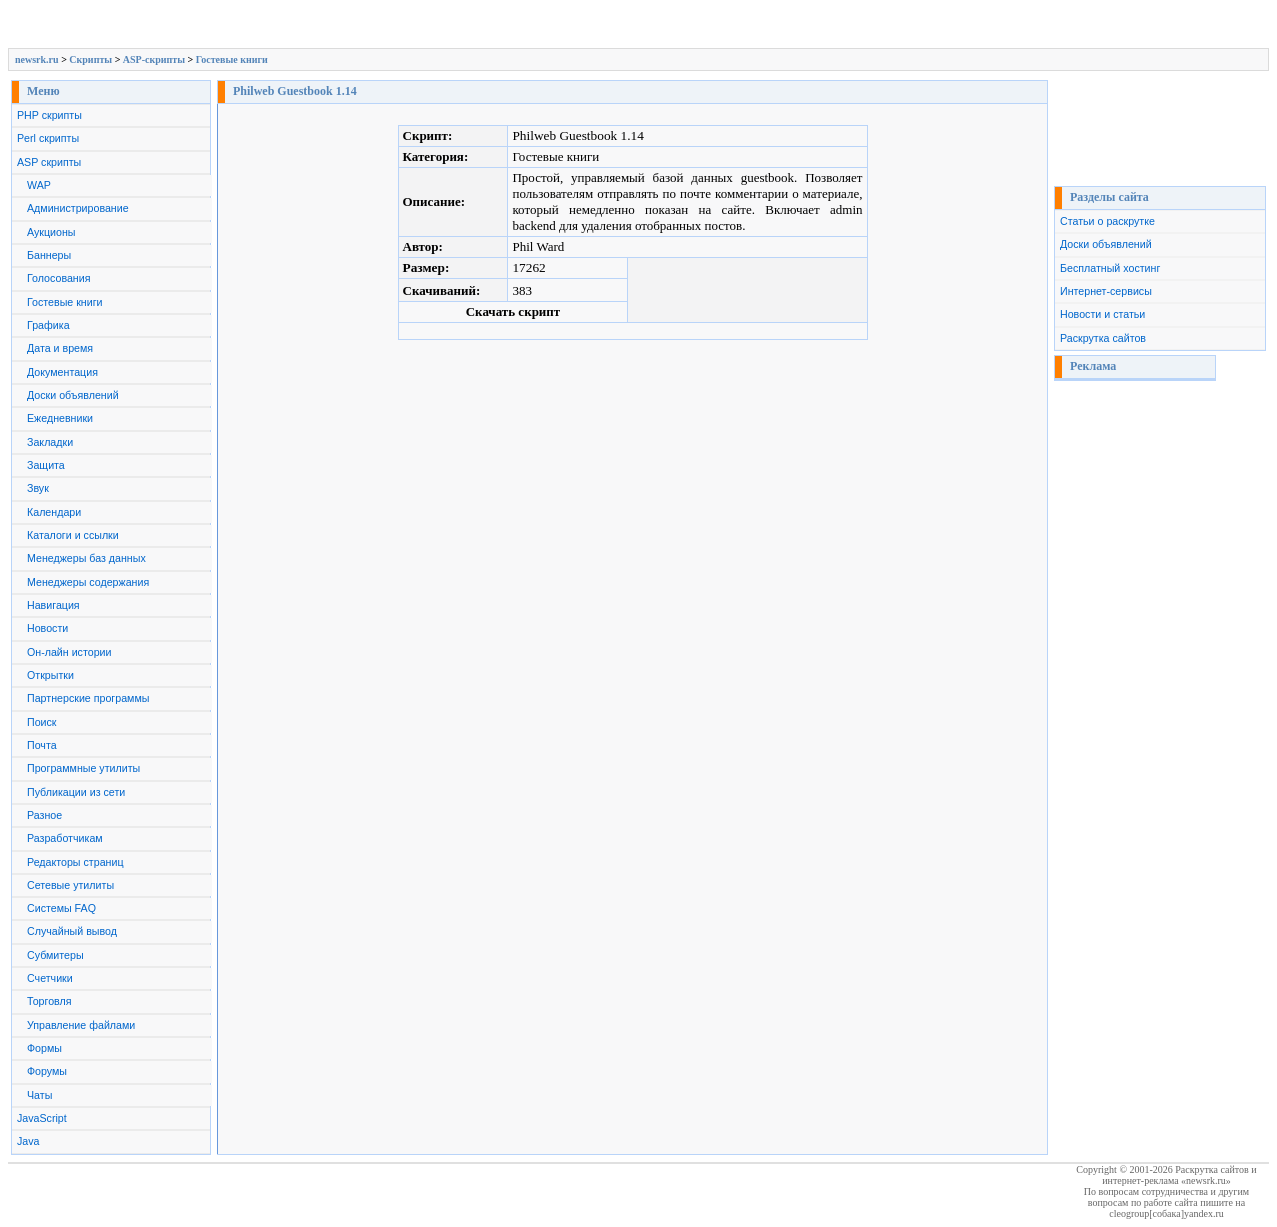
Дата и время (60, 348)
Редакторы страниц (75, 862)
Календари (54, 512)
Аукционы (51, 232)
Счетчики (50, 978)
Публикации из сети (76, 792)
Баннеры (49, 255)
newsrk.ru (37, 59)
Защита (46, 465)
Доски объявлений (73, 395)
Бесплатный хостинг (1110, 268)
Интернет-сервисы (1106, 291)
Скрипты (90, 59)
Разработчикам (65, 838)
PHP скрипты (49, 115)
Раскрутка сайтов (1103, 338)
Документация (62, 372)
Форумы (47, 1071)
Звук (38, 488)
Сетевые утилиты (70, 885)
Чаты (39, 1095)
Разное (44, 815)
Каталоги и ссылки (73, 535)
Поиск (42, 722)
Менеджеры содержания (88, 582)
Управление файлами (81, 1025)
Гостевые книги (232, 59)
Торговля (49, 1001)
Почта (42, 745)
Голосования (58, 278)
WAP (39, 185)
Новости (47, 628)
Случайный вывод (72, 931)
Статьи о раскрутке (1107, 221)
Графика (48, 325)
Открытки (50, 675)
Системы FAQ (61, 908)
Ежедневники (60, 418)
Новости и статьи (1102, 314)
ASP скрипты (49, 162)
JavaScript (42, 1118)
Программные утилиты (83, 768)
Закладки (50, 442)
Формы (44, 1048)
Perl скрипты (48, 138)
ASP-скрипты (154, 59)
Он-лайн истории (69, 652)
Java (28, 1141)
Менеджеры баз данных (86, 558)
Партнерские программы (88, 698)
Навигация (53, 605)
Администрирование (78, 208)
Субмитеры (55, 955)
